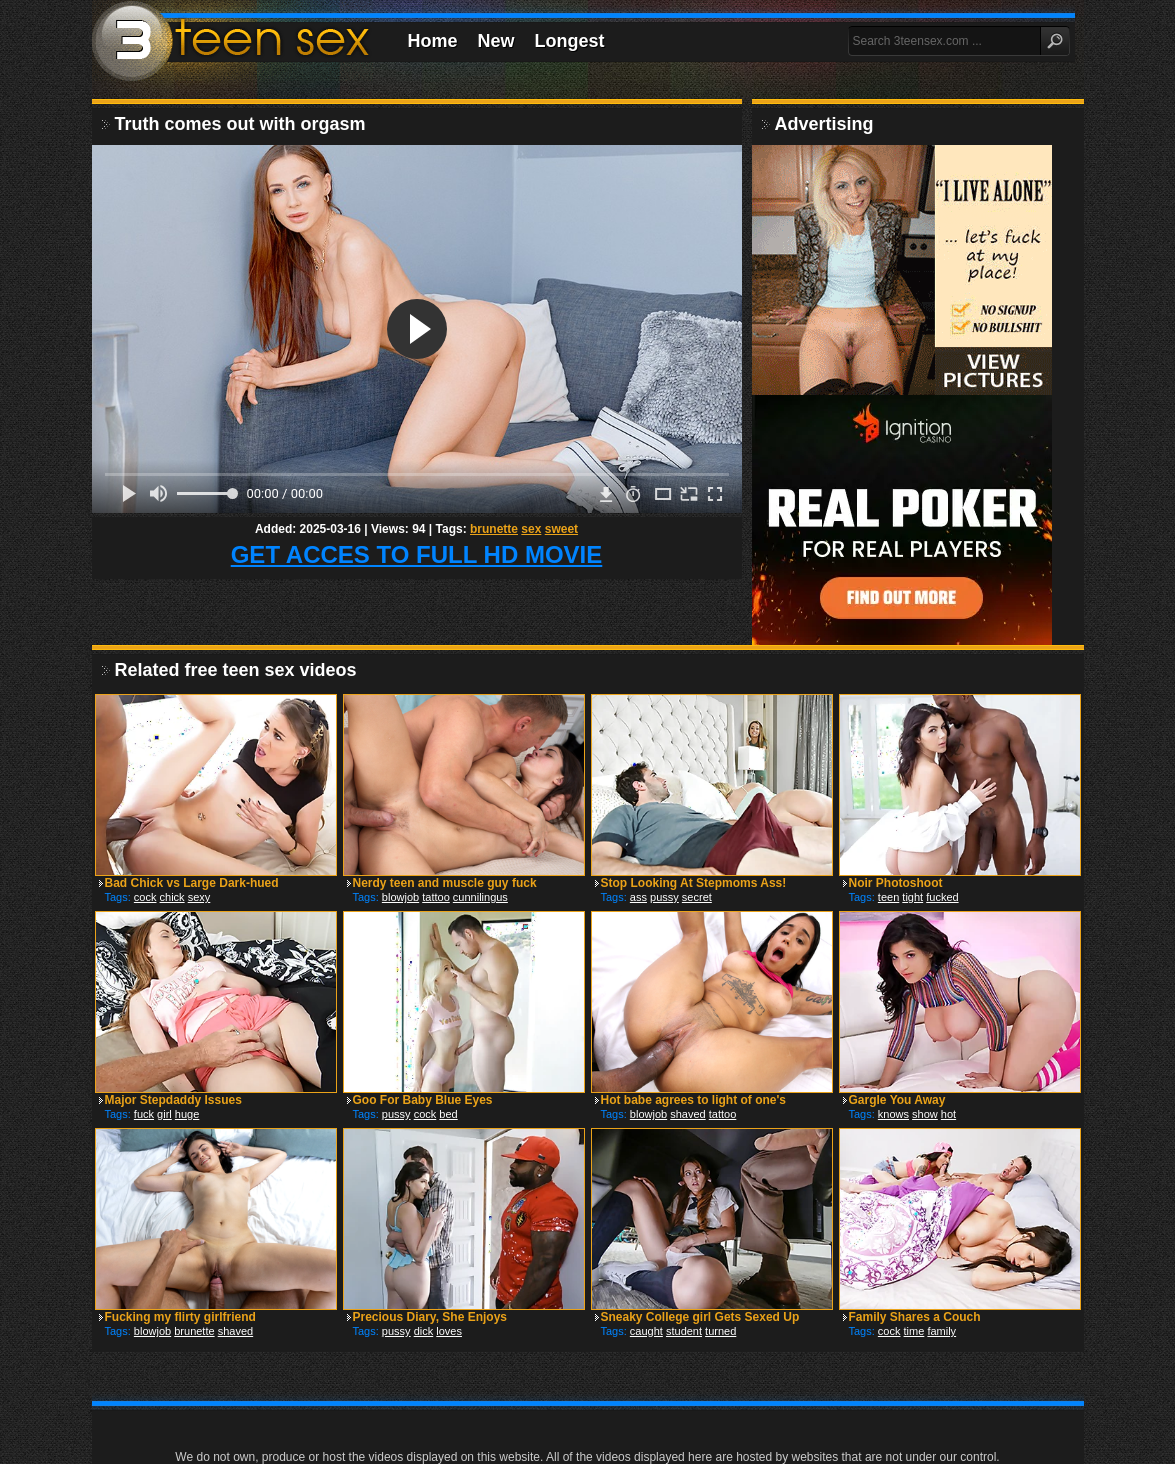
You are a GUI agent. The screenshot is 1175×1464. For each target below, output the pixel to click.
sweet (561, 529)
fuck (144, 1114)
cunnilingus (480, 897)
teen (888, 897)
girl (164, 1114)
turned (720, 1331)
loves (449, 1331)
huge (187, 1114)
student (684, 1331)
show (925, 1114)
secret (697, 897)
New (496, 41)
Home (433, 41)
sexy (199, 897)
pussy (664, 897)
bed (448, 1114)
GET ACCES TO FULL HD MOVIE (417, 554)
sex (531, 529)
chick (172, 897)
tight (912, 897)
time (914, 1331)
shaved (687, 1114)
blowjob (400, 897)
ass (638, 897)
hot (948, 1114)
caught (646, 1331)
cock (145, 897)
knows (893, 1114)
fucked (942, 897)
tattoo (436, 897)
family (941, 1331)
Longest (570, 41)
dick (424, 1331)
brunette (494, 529)
